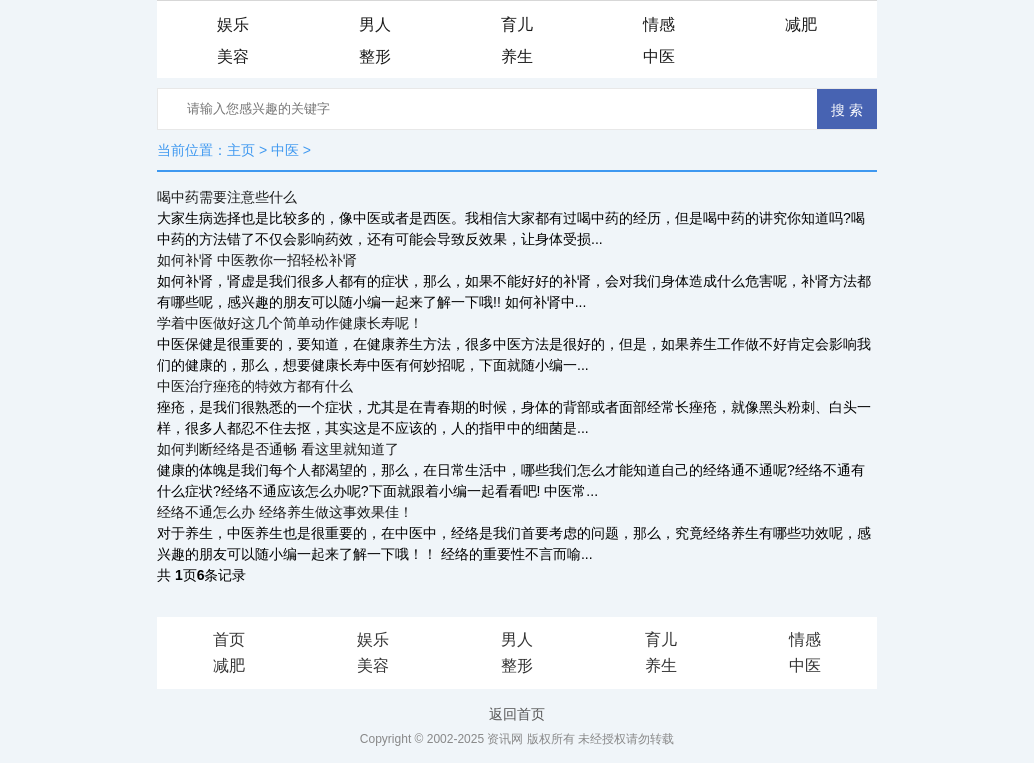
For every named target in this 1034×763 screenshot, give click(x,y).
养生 (517, 56)
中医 (659, 56)
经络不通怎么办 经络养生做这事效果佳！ (285, 512)
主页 (241, 150)
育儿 (517, 24)
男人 (375, 24)
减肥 (801, 24)
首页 (229, 639)
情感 (659, 24)
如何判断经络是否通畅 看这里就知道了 (278, 449)
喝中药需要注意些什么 (227, 197)
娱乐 (233, 24)
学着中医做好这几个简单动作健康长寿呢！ (290, 323)
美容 (233, 56)
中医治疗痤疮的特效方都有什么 (255, 386)
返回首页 (517, 714)
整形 (375, 56)
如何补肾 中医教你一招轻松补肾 (257, 260)
